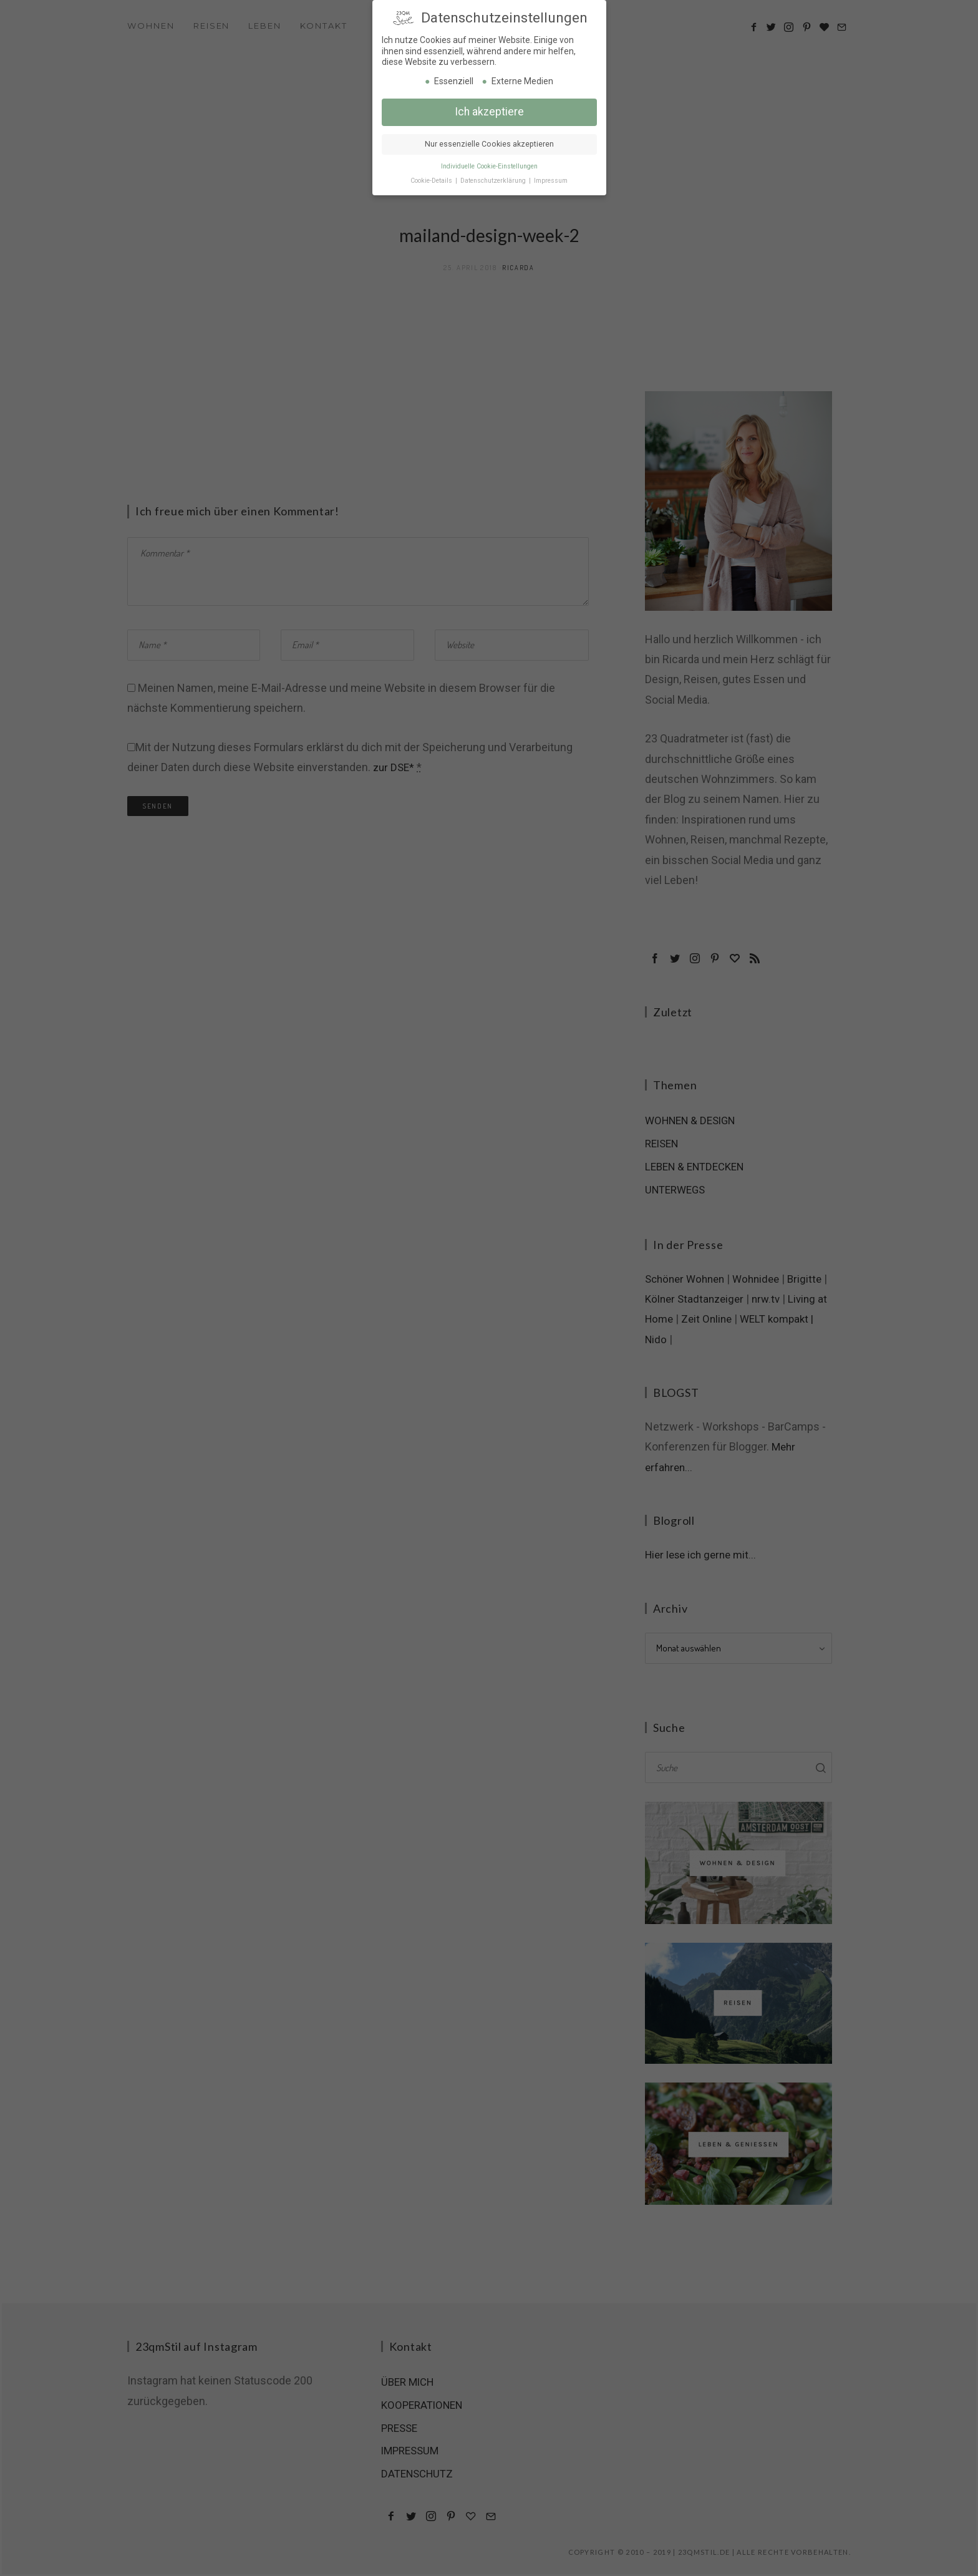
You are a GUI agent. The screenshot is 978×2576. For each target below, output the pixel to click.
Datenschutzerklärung (494, 177)
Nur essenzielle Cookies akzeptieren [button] (489, 140)
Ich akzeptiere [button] (489, 108)
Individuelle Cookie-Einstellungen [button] (489, 162)
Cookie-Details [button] (432, 177)
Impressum (551, 177)
